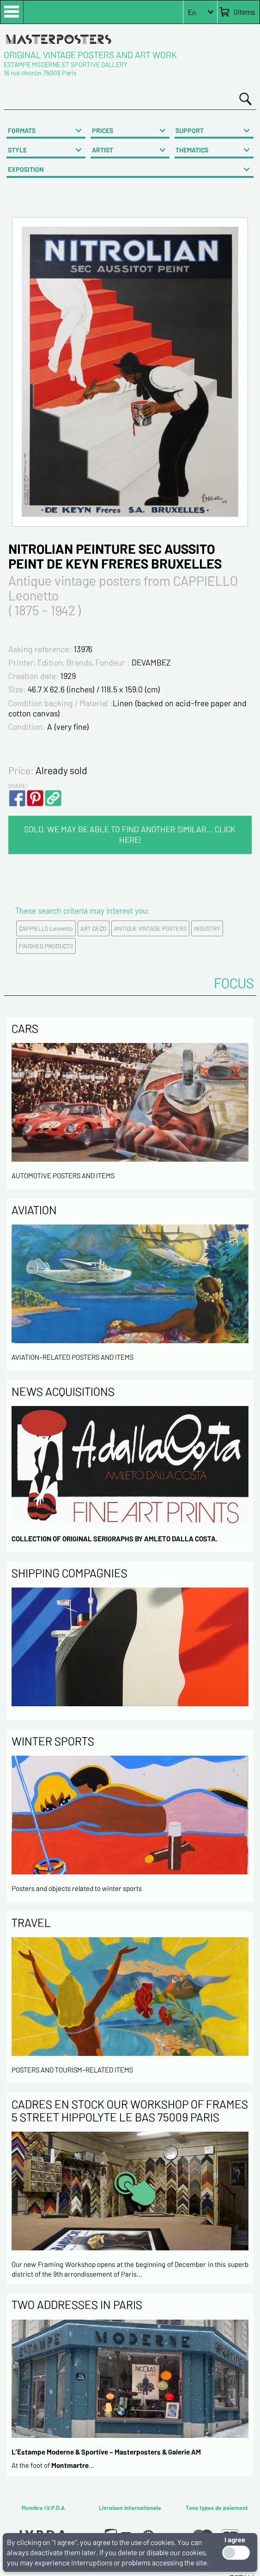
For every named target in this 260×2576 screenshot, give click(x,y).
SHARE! (18, 785)
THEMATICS (191, 150)
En (192, 12)
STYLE (17, 150)
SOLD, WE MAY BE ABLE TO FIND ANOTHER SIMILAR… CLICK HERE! (130, 834)
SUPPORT (189, 130)
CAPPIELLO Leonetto (46, 928)
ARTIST (102, 150)
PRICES (102, 130)
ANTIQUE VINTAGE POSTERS (150, 928)
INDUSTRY (207, 928)
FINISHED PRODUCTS (46, 946)
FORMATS (22, 130)
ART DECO (93, 928)
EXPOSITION (26, 169)
